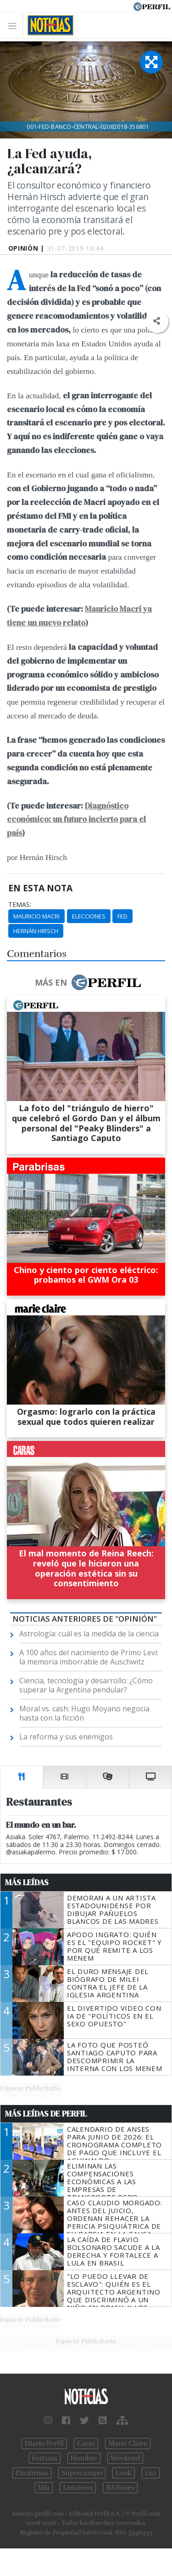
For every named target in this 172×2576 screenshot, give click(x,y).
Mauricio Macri (36, 916)
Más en (87, 982)
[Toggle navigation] (14, 25)
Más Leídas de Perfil (46, 2113)
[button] (156, 321)
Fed (122, 916)
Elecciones (88, 916)
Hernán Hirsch (35, 931)
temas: (19, 905)
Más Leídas (27, 1882)
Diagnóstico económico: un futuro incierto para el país (76, 819)
